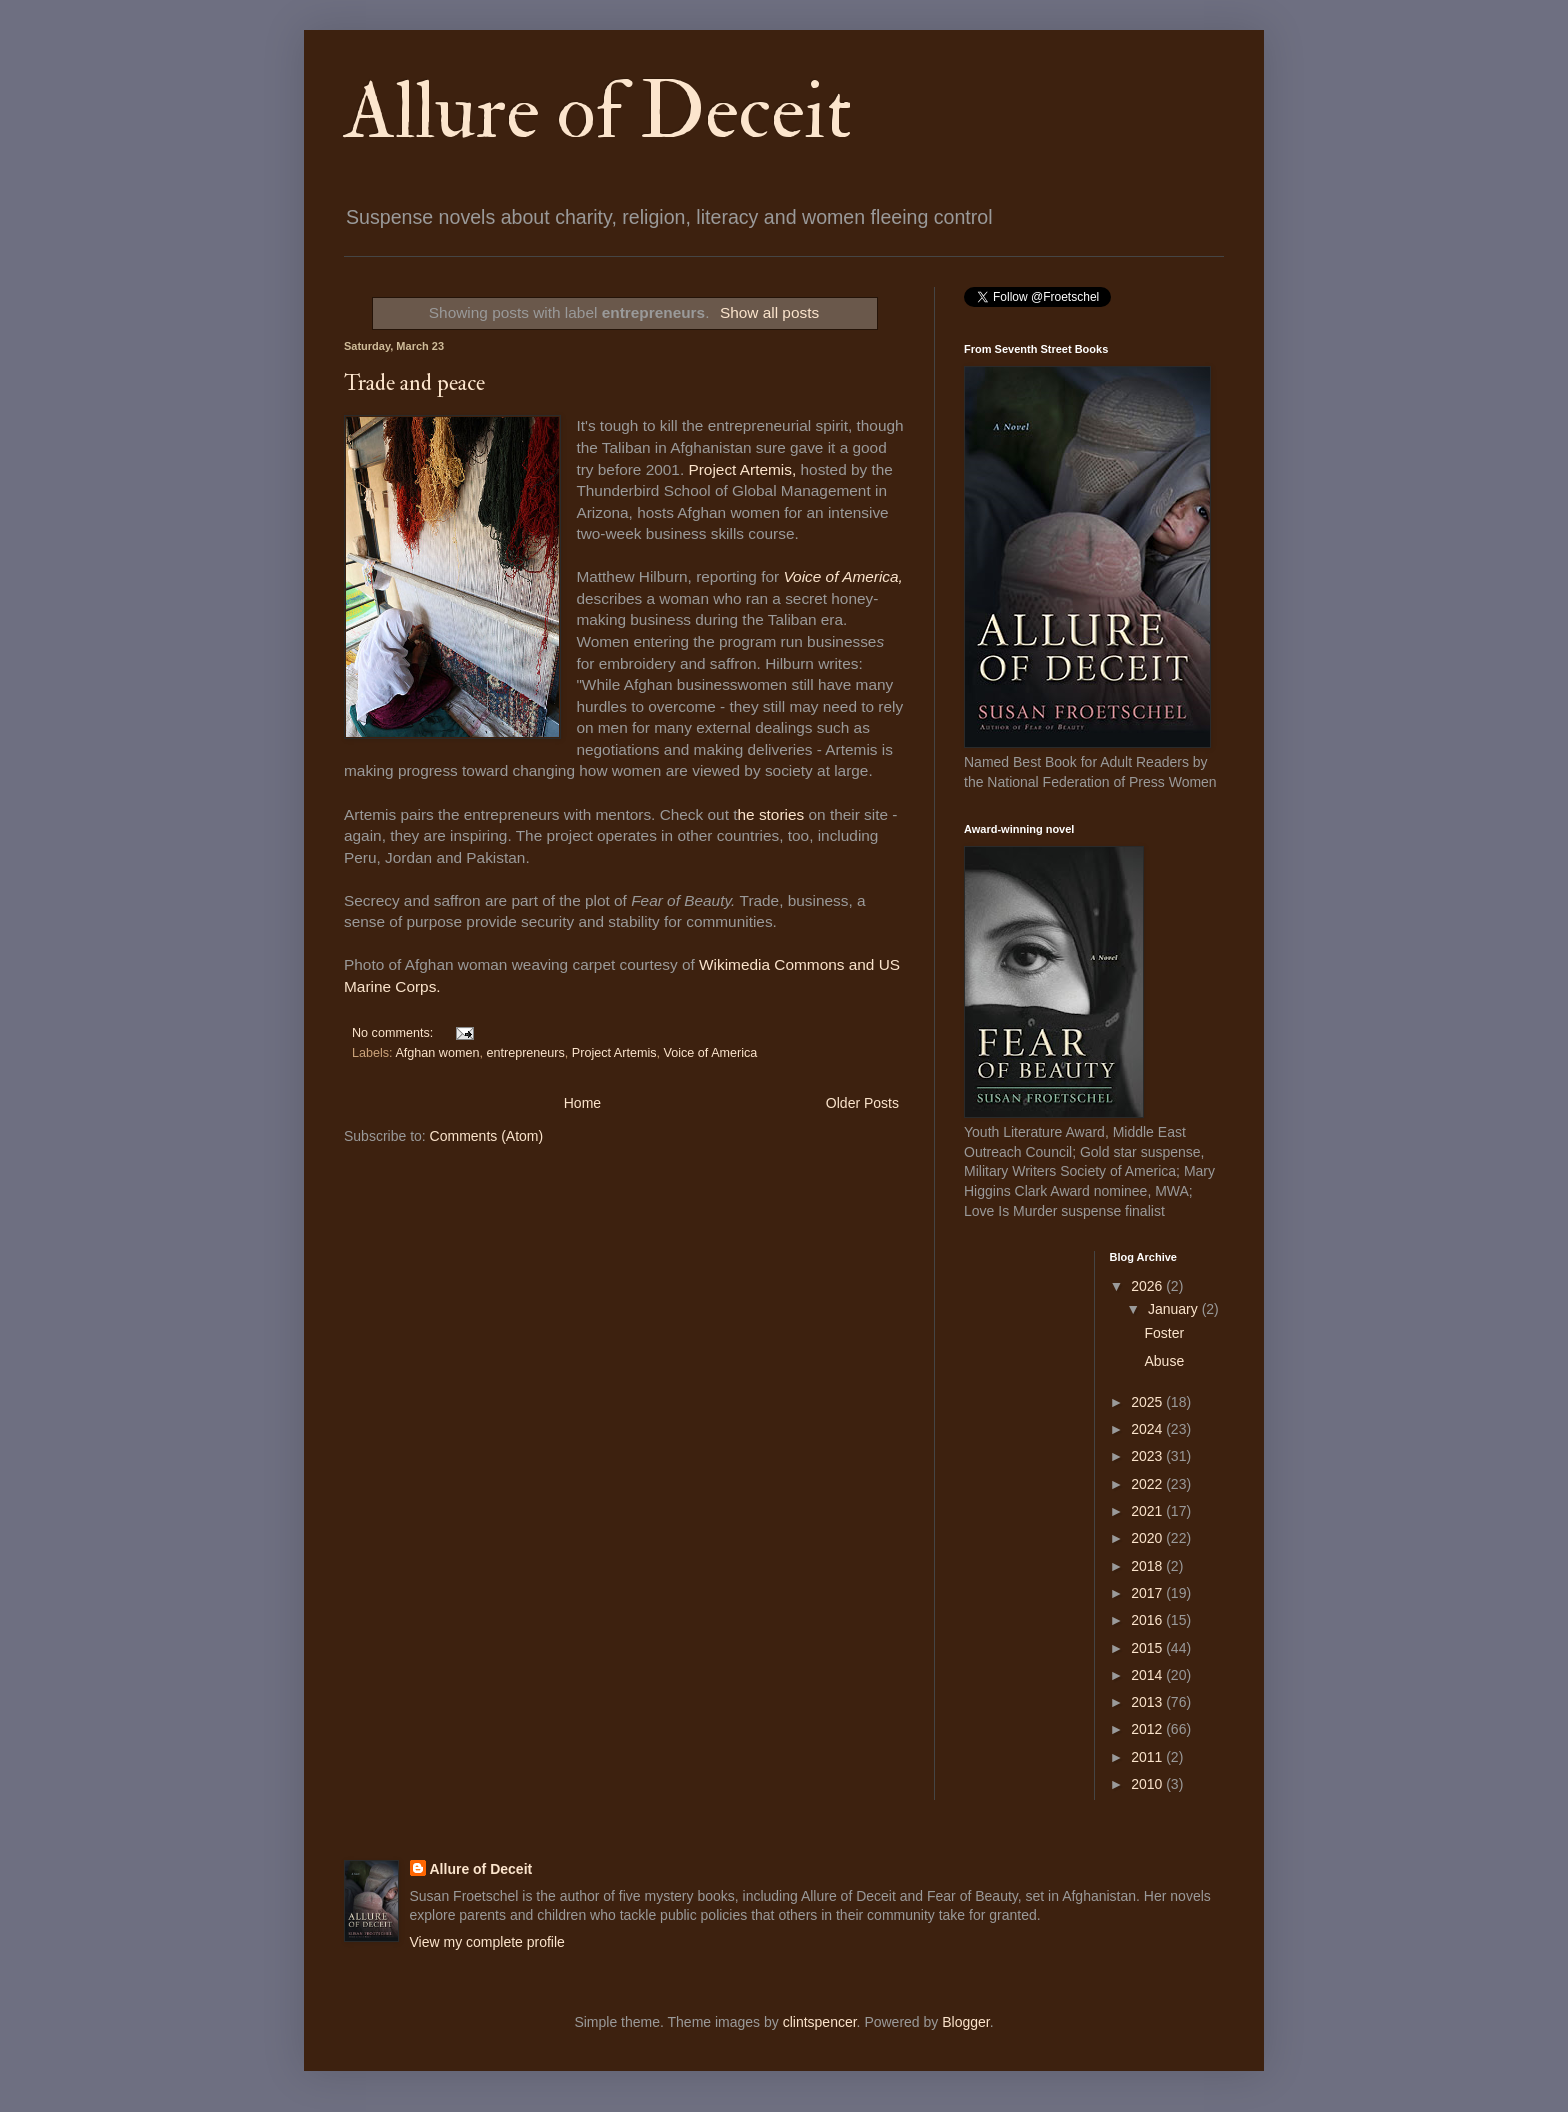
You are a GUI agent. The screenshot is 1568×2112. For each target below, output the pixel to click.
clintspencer (820, 2022)
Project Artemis (614, 1053)
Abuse (1164, 1361)
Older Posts (862, 1103)
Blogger (965, 2022)
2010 (1148, 1784)
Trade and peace (414, 383)
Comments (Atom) (487, 1136)
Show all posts (769, 312)
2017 (1148, 1593)
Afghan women (437, 1053)
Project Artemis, (742, 469)
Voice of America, (842, 576)
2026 (1148, 1286)
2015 (1148, 1648)
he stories (772, 814)
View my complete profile (487, 1942)
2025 (1148, 1402)
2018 (1148, 1566)
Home (582, 1103)
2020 (1148, 1538)
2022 (1148, 1484)
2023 (1148, 1456)
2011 (1148, 1757)
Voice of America (711, 1053)
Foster (1164, 1333)
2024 (1148, 1429)
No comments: (394, 1033)
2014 (1148, 1675)
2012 (1148, 1729)
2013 (1148, 1702)
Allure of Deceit (598, 112)
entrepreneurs (525, 1053)
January (1175, 1309)
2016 (1148, 1620)
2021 (1148, 1511)
